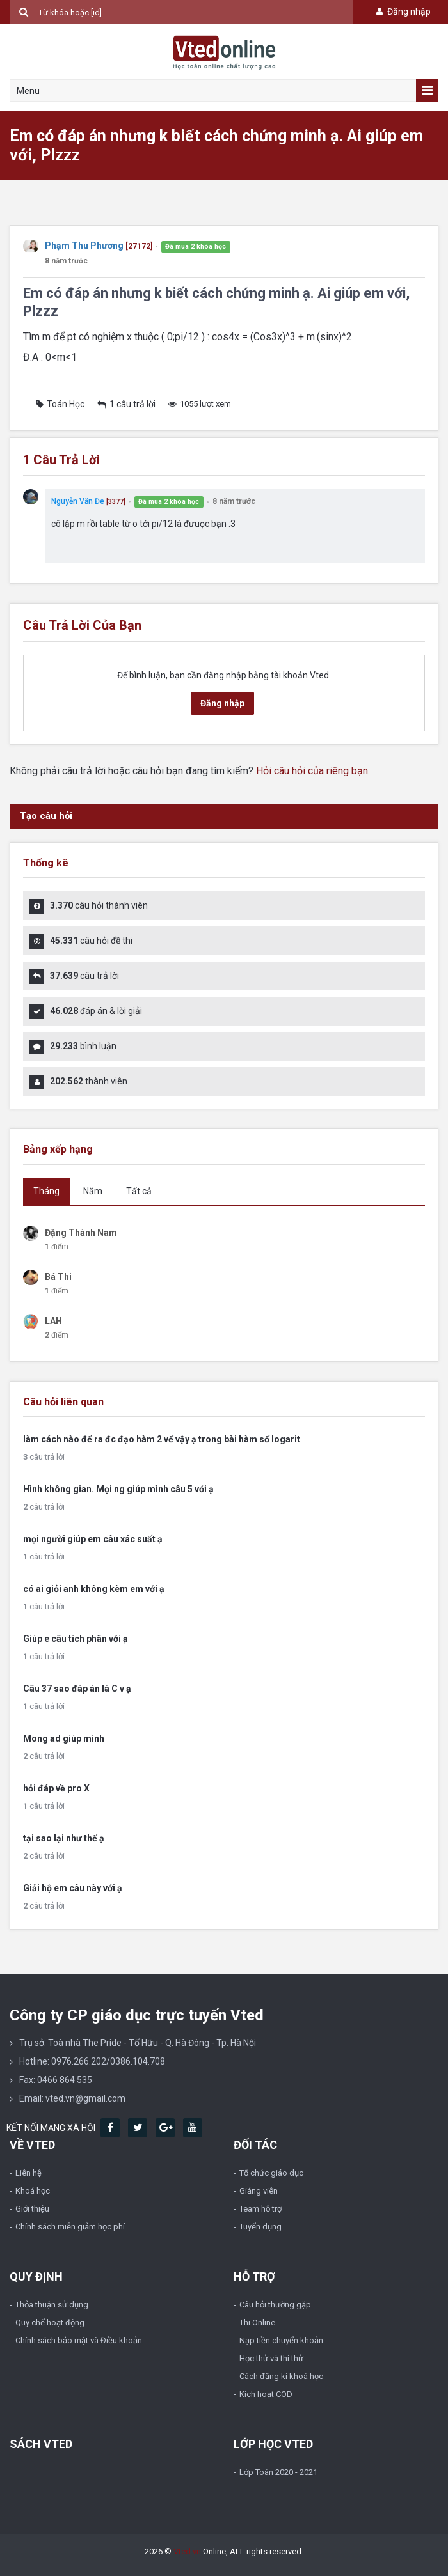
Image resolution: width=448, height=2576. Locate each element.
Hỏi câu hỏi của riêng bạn (312, 771)
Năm (92, 1191)
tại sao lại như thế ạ (63, 1838)
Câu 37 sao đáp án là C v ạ (77, 1688)
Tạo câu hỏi (46, 816)
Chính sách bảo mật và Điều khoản (78, 2340)
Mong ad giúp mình (63, 1738)
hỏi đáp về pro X (56, 1788)
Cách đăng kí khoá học (281, 2376)
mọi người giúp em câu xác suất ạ (93, 1539)
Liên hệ (28, 2173)
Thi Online (257, 2322)
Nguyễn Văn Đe (77, 501)
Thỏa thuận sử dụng (51, 2304)
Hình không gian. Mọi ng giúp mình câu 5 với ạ (118, 1489)
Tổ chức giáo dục (271, 2173)
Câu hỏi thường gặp (275, 2304)
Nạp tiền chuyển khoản (281, 2340)
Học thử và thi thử (271, 2358)
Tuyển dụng (260, 2226)
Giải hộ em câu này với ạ (72, 1888)
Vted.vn (187, 2551)
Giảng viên (258, 2191)
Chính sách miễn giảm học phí (70, 2226)
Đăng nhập (402, 11)
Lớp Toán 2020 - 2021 (278, 2472)
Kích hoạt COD (265, 2394)
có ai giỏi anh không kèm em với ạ (93, 1589)
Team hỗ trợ (260, 2208)
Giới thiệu (32, 2208)
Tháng (46, 1191)
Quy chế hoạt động (49, 2322)
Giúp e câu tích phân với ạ (75, 1639)
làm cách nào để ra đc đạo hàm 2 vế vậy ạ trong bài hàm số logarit (161, 1439)
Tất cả (139, 1191)
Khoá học (32, 2191)
